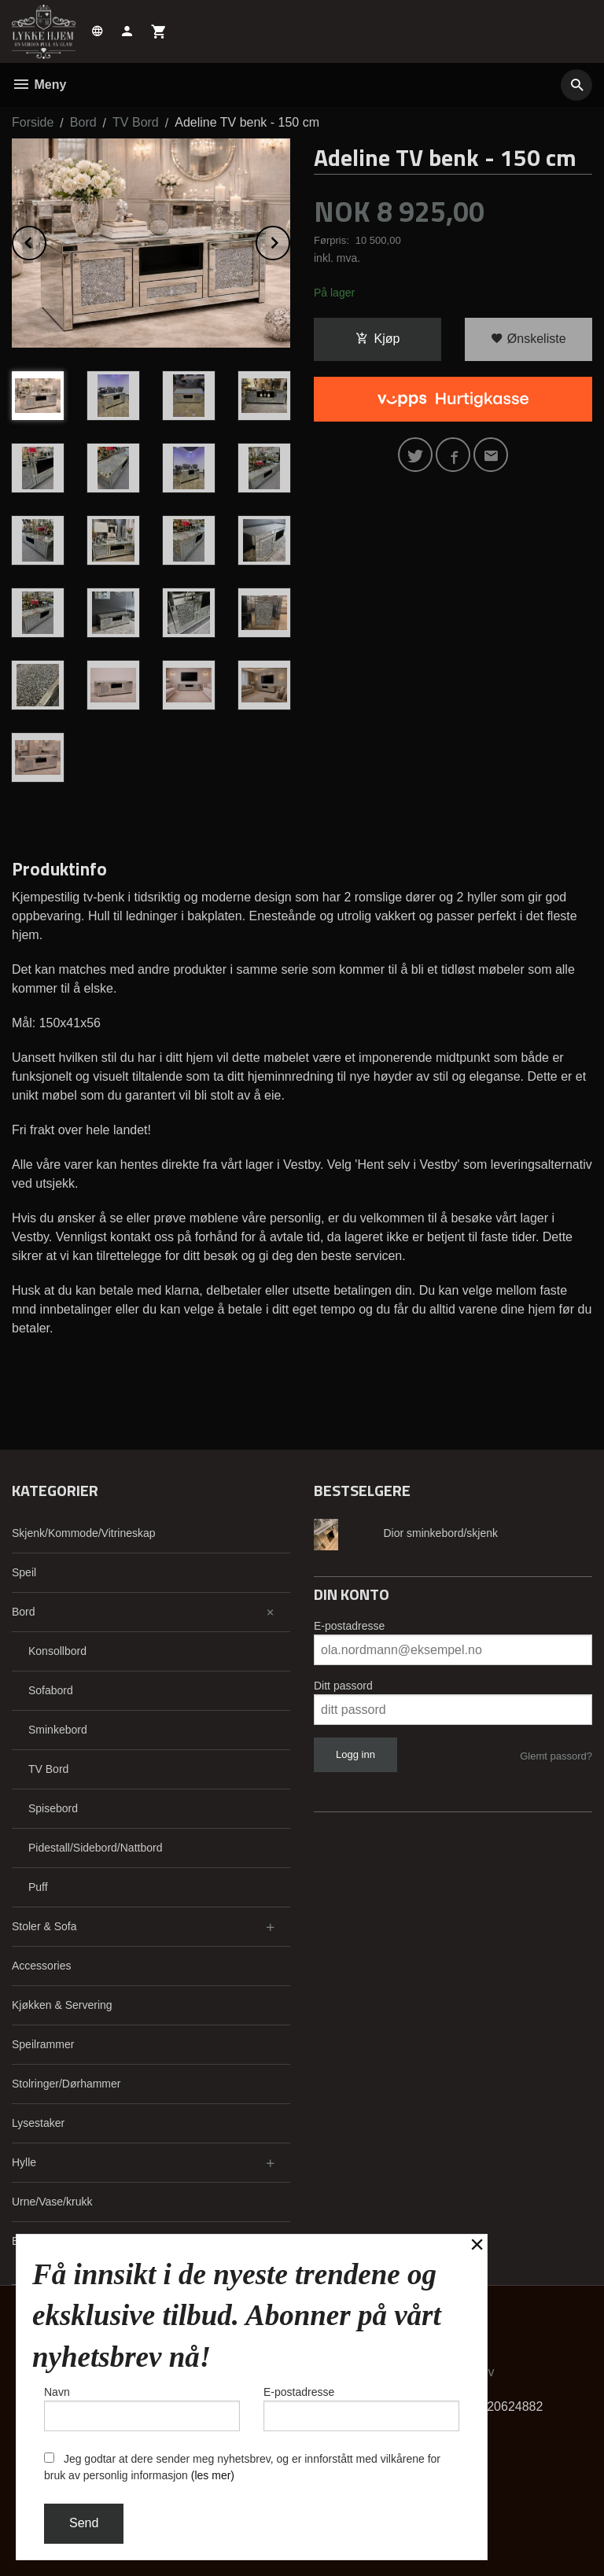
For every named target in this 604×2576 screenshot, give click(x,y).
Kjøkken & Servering (62, 2005)
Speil (24, 1572)
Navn (142, 2408)
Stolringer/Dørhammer (66, 2083)
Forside (32, 122)
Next (289, 240)
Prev (45, 240)
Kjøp (377, 338)
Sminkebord (57, 1729)
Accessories (41, 1965)
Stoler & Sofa (44, 1926)
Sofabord (50, 1690)
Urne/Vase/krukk (52, 2201)
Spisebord (53, 1808)
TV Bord (48, 1769)
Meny (39, 84)
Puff (38, 1887)
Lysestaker (38, 2123)
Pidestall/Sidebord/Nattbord (95, 1847)
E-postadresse (349, 1626)
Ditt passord (343, 1685)
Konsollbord (57, 1651)
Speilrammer (43, 2044)
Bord (23, 1611)
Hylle (24, 2162)
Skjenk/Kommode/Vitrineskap (84, 1533)
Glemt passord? (556, 1756)
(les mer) (212, 2475)
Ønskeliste (528, 338)
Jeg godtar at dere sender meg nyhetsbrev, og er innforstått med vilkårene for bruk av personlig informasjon (242, 2467)
